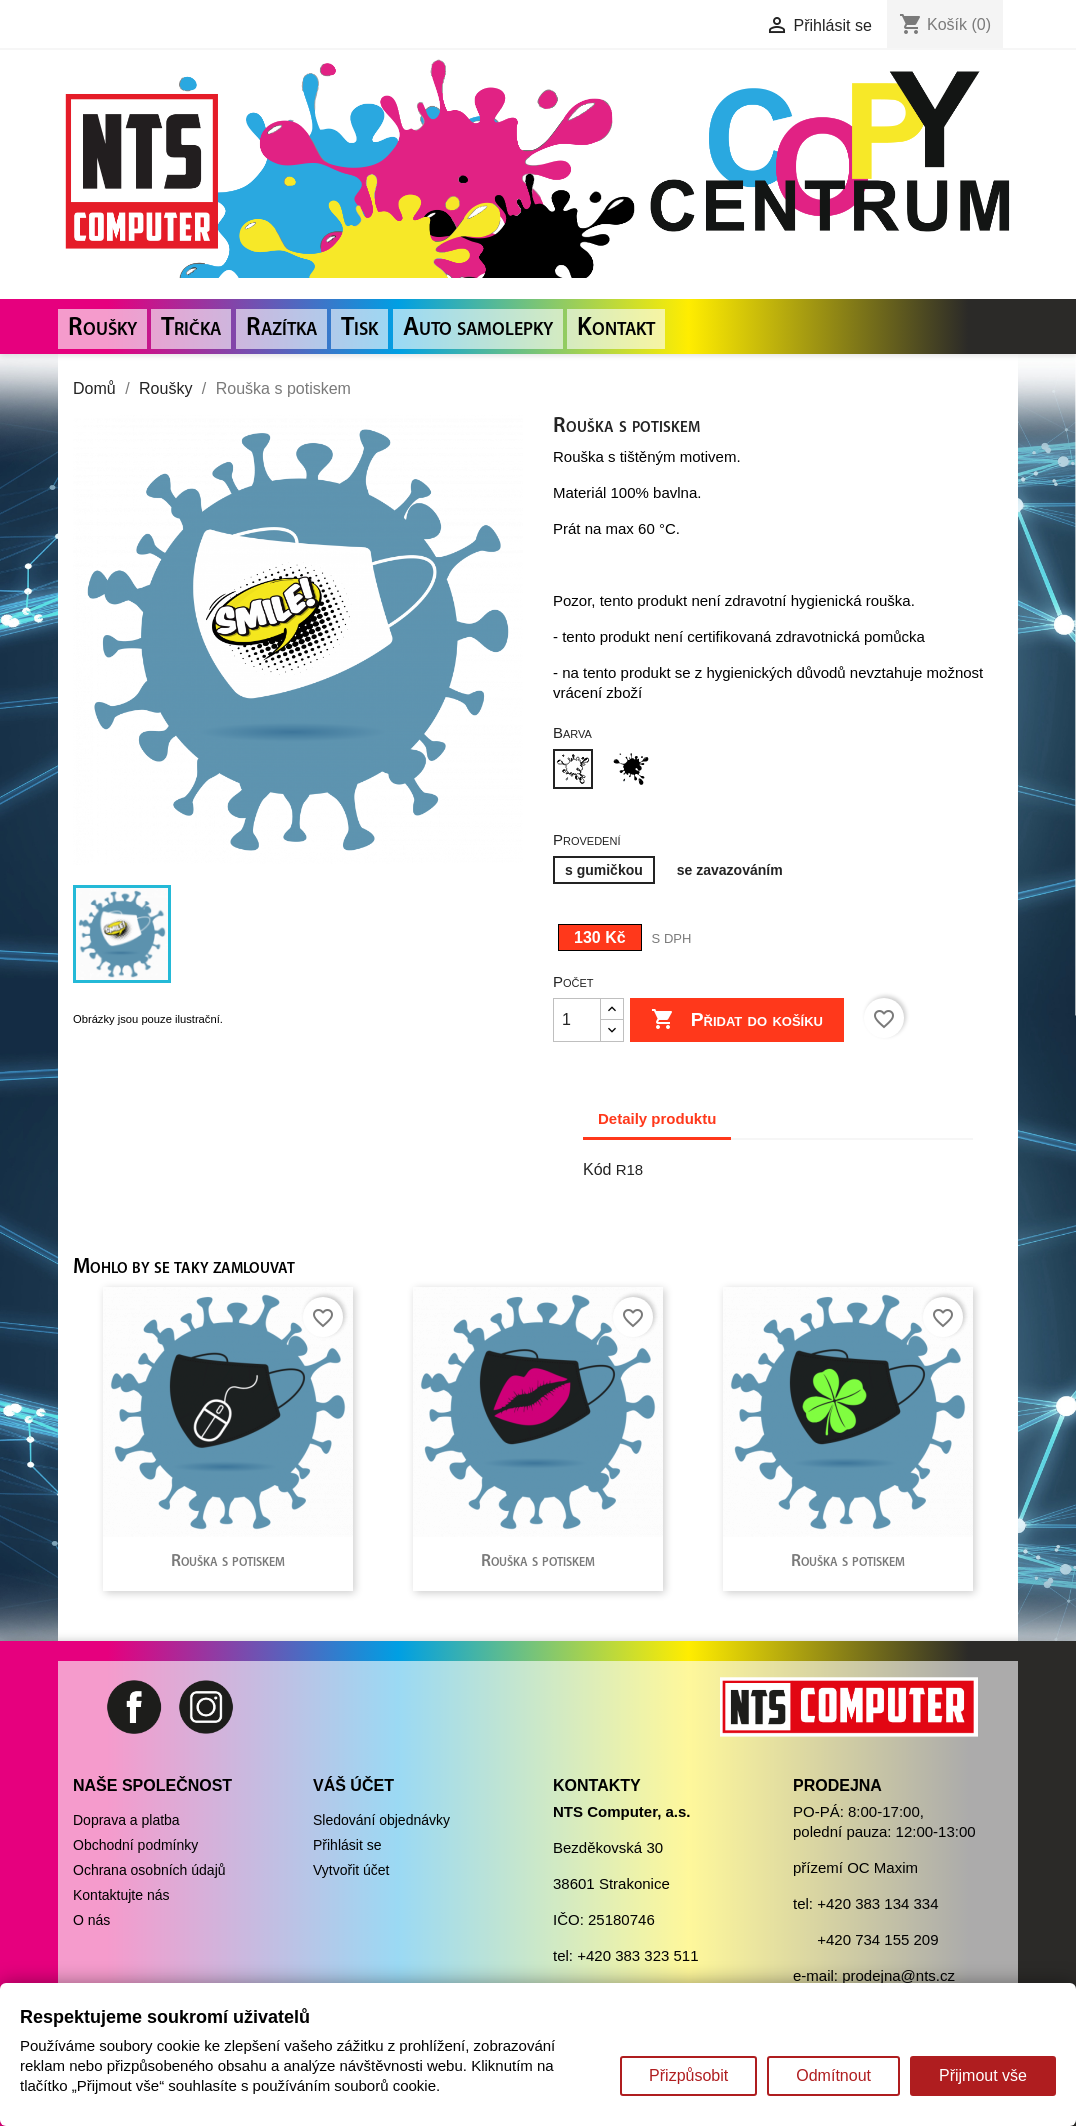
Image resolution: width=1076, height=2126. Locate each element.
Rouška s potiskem (228, 1561)
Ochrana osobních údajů (149, 1870)
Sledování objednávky (381, 1820)
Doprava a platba (126, 1820)
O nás (91, 1920)
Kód (597, 1169)
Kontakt (616, 328)
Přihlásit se (347, 1845)
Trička (191, 328)
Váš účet (353, 1785)
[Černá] (635, 771)
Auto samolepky (478, 328)
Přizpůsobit (688, 2075)
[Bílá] (577, 771)
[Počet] (577, 1020)
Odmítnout (833, 2075)
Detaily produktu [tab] (657, 1118)
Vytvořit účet (351, 1870)
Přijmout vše (983, 2075)
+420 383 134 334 (877, 1903)
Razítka (281, 328)
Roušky (102, 328)
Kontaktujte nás (121, 1895)
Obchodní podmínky (135, 1845)
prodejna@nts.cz (898, 1975)
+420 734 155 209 (877, 1939)
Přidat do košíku (737, 1020)
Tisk (359, 328)
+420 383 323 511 (637, 1955)
